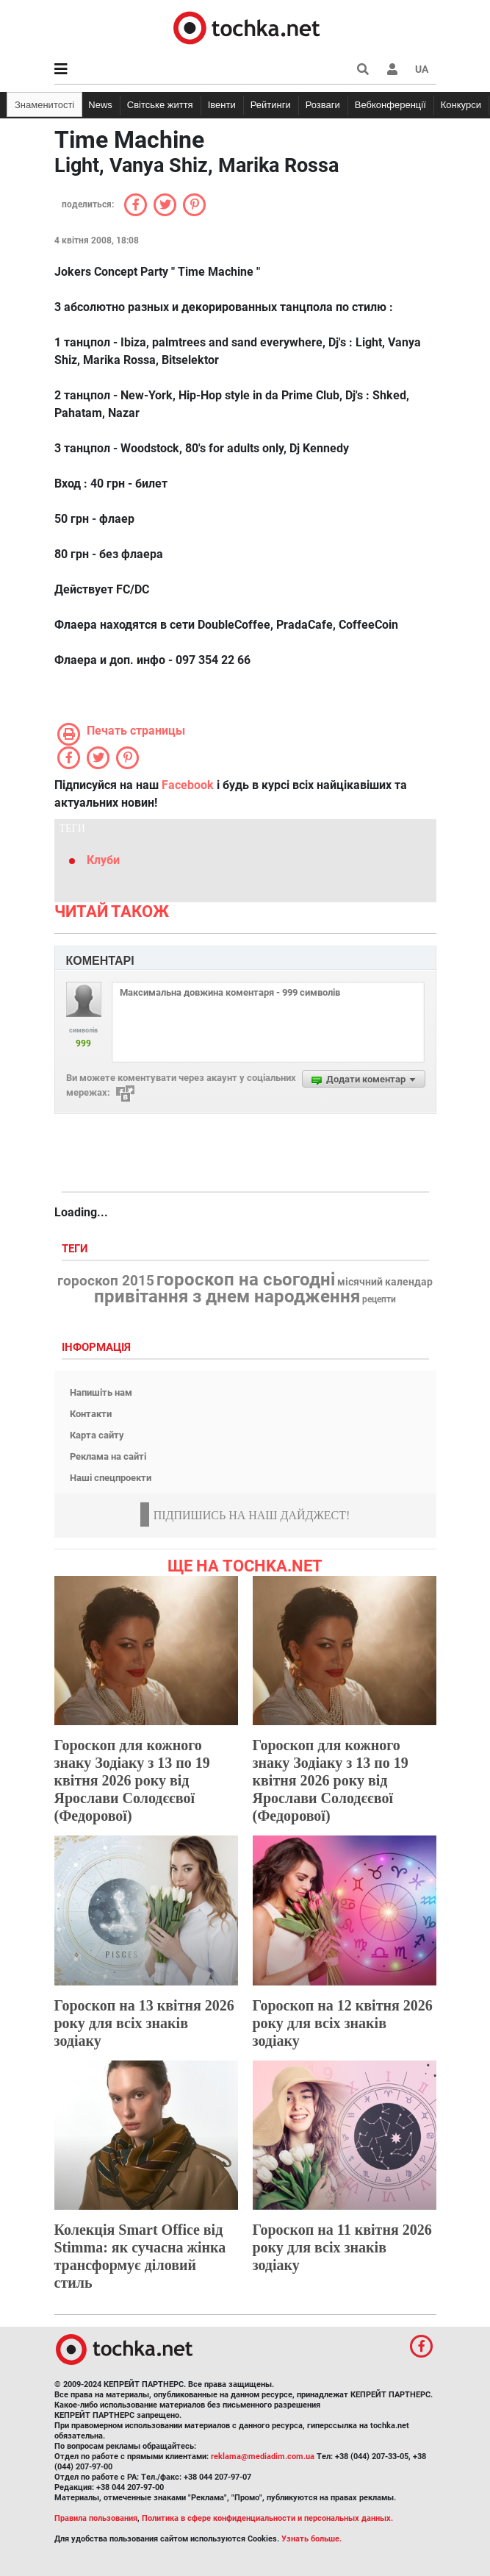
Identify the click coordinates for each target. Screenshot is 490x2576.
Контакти (91, 1413)
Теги (76, 1249)
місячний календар (385, 1282)
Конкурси (461, 104)
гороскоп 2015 (105, 1281)
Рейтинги (271, 104)
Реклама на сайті (108, 1456)
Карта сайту (97, 1435)
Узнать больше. (311, 2539)
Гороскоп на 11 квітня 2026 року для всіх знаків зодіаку (342, 2247)
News (100, 104)
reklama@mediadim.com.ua (262, 2456)
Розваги (323, 104)
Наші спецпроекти (110, 1477)
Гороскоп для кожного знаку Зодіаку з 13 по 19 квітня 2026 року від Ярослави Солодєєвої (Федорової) (132, 1780)
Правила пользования (95, 2518)
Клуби (103, 860)
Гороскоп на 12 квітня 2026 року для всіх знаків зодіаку (343, 2023)
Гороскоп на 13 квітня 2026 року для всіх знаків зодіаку (144, 2023)
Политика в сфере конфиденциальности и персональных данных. (267, 2518)
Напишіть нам (101, 1392)
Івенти (222, 104)
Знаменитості (44, 104)
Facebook (188, 785)
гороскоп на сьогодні (245, 1279)
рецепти (379, 1299)
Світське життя (160, 104)
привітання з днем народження (227, 1296)
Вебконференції (390, 104)
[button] (392, 69)
